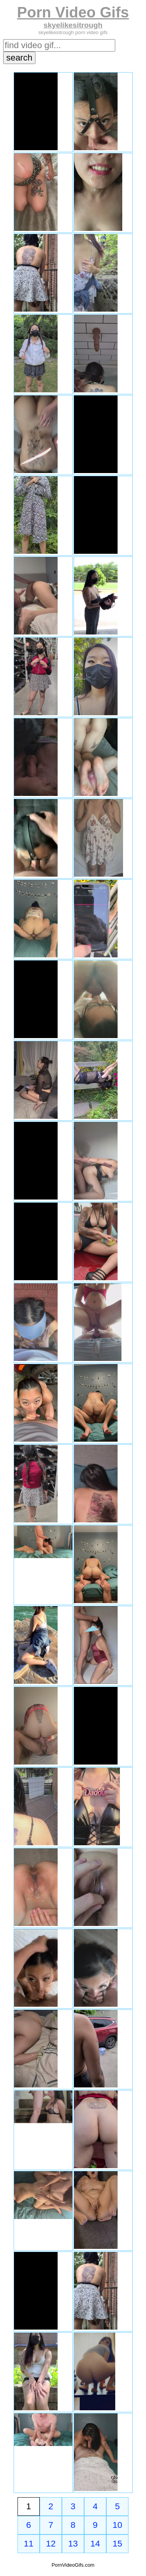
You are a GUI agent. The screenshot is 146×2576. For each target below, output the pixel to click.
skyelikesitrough (73, 25)
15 (117, 2543)
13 (73, 2543)
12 (51, 2543)
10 (117, 2525)
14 (95, 2543)
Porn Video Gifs (73, 12)
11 (28, 2543)
